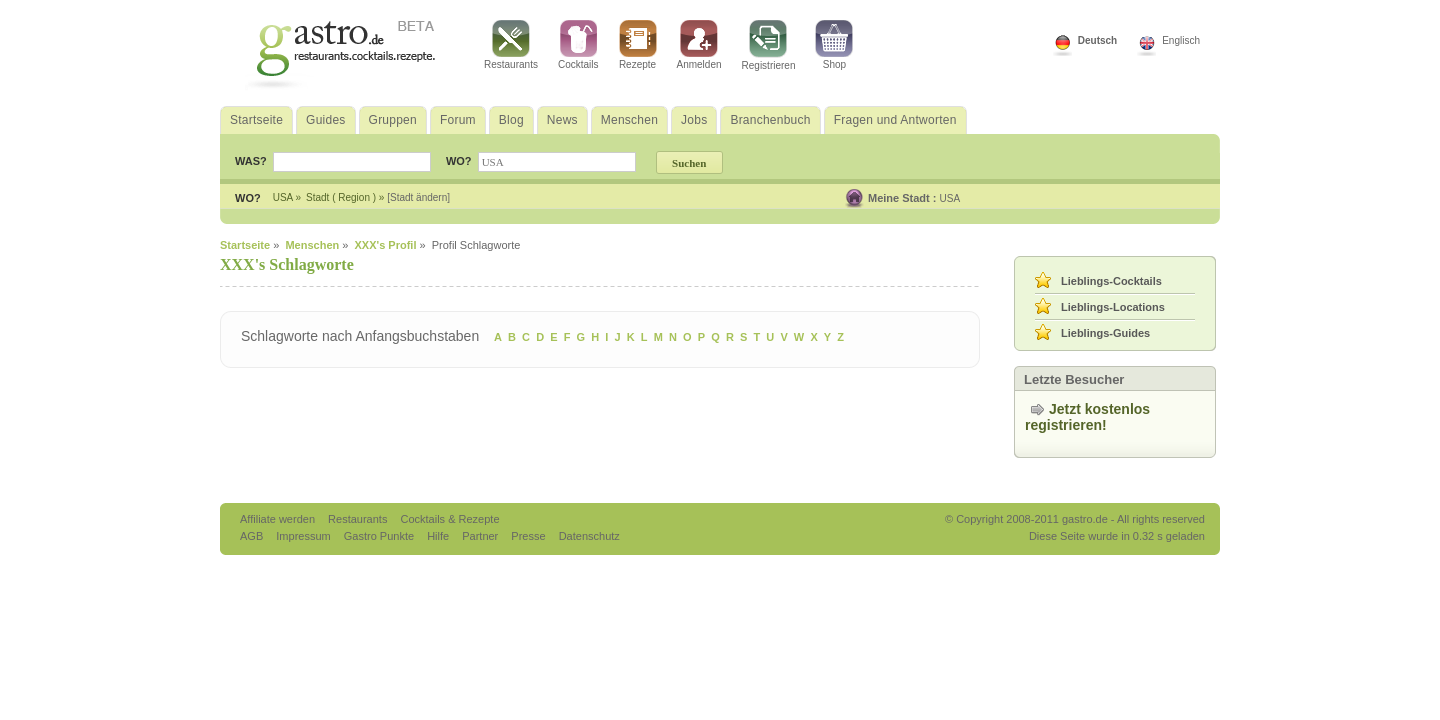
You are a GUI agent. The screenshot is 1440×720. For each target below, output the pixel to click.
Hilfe (439, 536)
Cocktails (578, 45)
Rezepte (638, 45)
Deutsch (1097, 40)
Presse (528, 536)
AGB (253, 536)
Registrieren (769, 45)
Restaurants (511, 45)
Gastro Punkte (380, 536)
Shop (834, 45)
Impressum (304, 536)
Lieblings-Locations (1113, 307)
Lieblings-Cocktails (1111, 281)
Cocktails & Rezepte (449, 519)
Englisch (1181, 40)
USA (950, 198)
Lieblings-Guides (1105, 333)
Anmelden (699, 45)
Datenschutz (589, 536)
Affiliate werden (279, 519)
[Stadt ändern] (418, 197)
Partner (481, 536)
